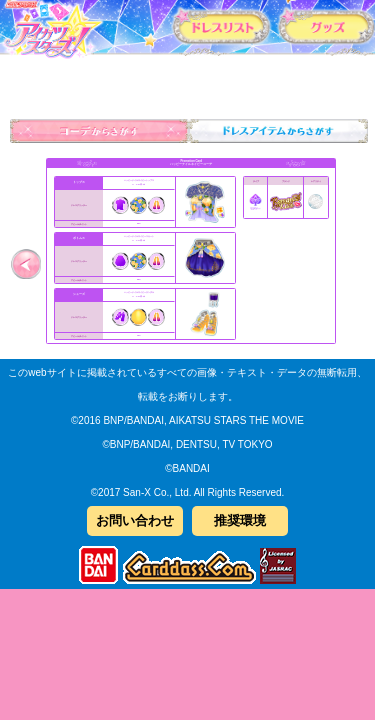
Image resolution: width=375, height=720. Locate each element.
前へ (25, 263)
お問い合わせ (135, 520)
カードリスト (221, 26)
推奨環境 (240, 520)
